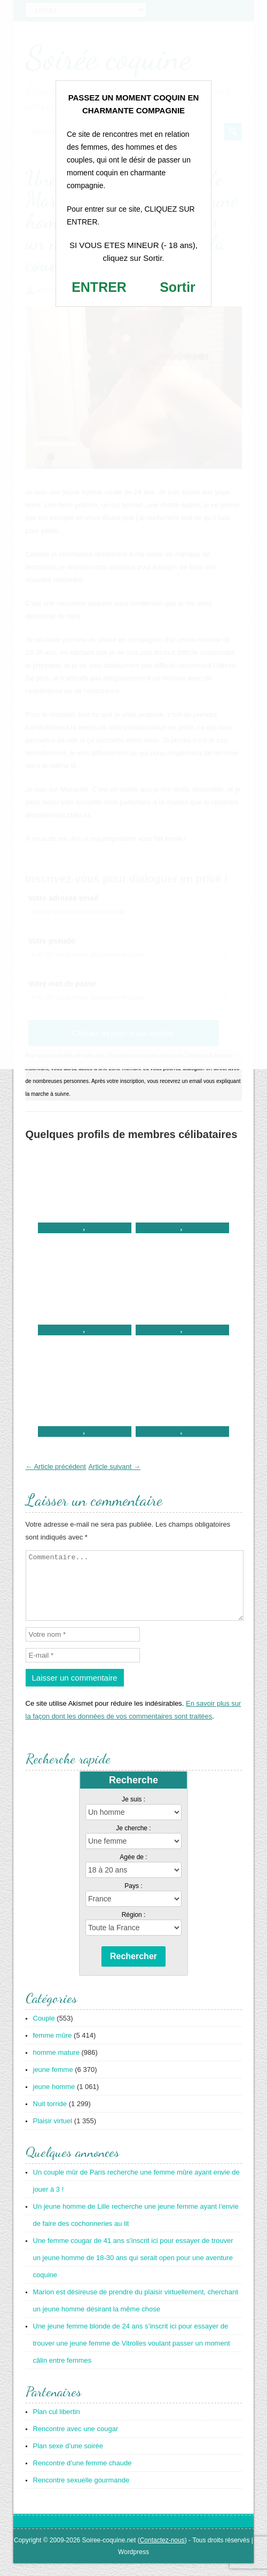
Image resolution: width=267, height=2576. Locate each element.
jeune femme (53, 2082)
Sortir (177, 287)
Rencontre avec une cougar (76, 2442)
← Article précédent (56, 1467)
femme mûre (52, 2048)
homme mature (56, 2065)
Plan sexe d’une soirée (68, 2459)
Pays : (133, 1898)
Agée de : (133, 1870)
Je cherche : (133, 1841)
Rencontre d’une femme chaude (82, 2476)
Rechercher (133, 1969)
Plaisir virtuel (53, 2134)
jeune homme (54, 2099)
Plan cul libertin (56, 2424)
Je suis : (133, 1812)
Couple (44, 2031)
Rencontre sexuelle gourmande (81, 2493)
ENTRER (99, 287)
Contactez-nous (162, 2553)
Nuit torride (50, 2117)
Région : (134, 1927)
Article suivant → (114, 1467)
